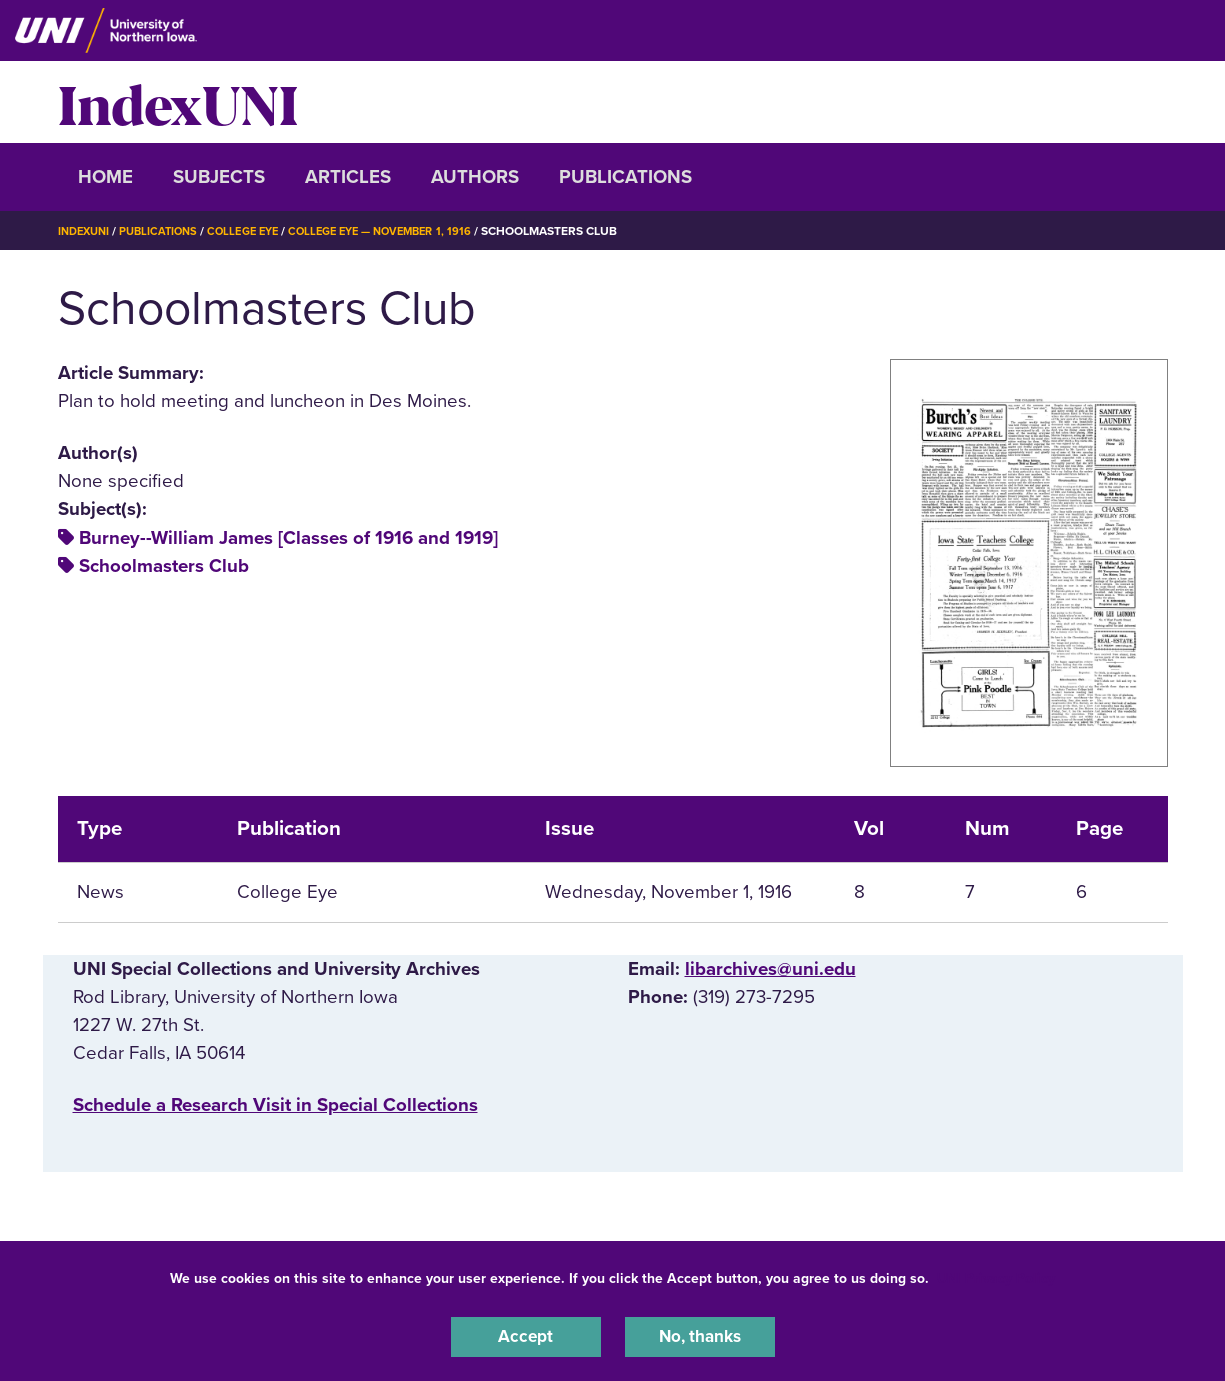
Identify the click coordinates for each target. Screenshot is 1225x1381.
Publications (625, 177)
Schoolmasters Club (164, 566)
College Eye (256, 231)
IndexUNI (178, 102)
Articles (348, 177)
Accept (526, 1335)
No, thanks (700, 1335)
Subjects (219, 177)
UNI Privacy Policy (996, 1274)
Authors (475, 177)
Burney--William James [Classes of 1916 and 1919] (288, 538)
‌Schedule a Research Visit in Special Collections (275, 1105)
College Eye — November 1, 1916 (405, 231)
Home (105, 177)
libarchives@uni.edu (770, 969)
